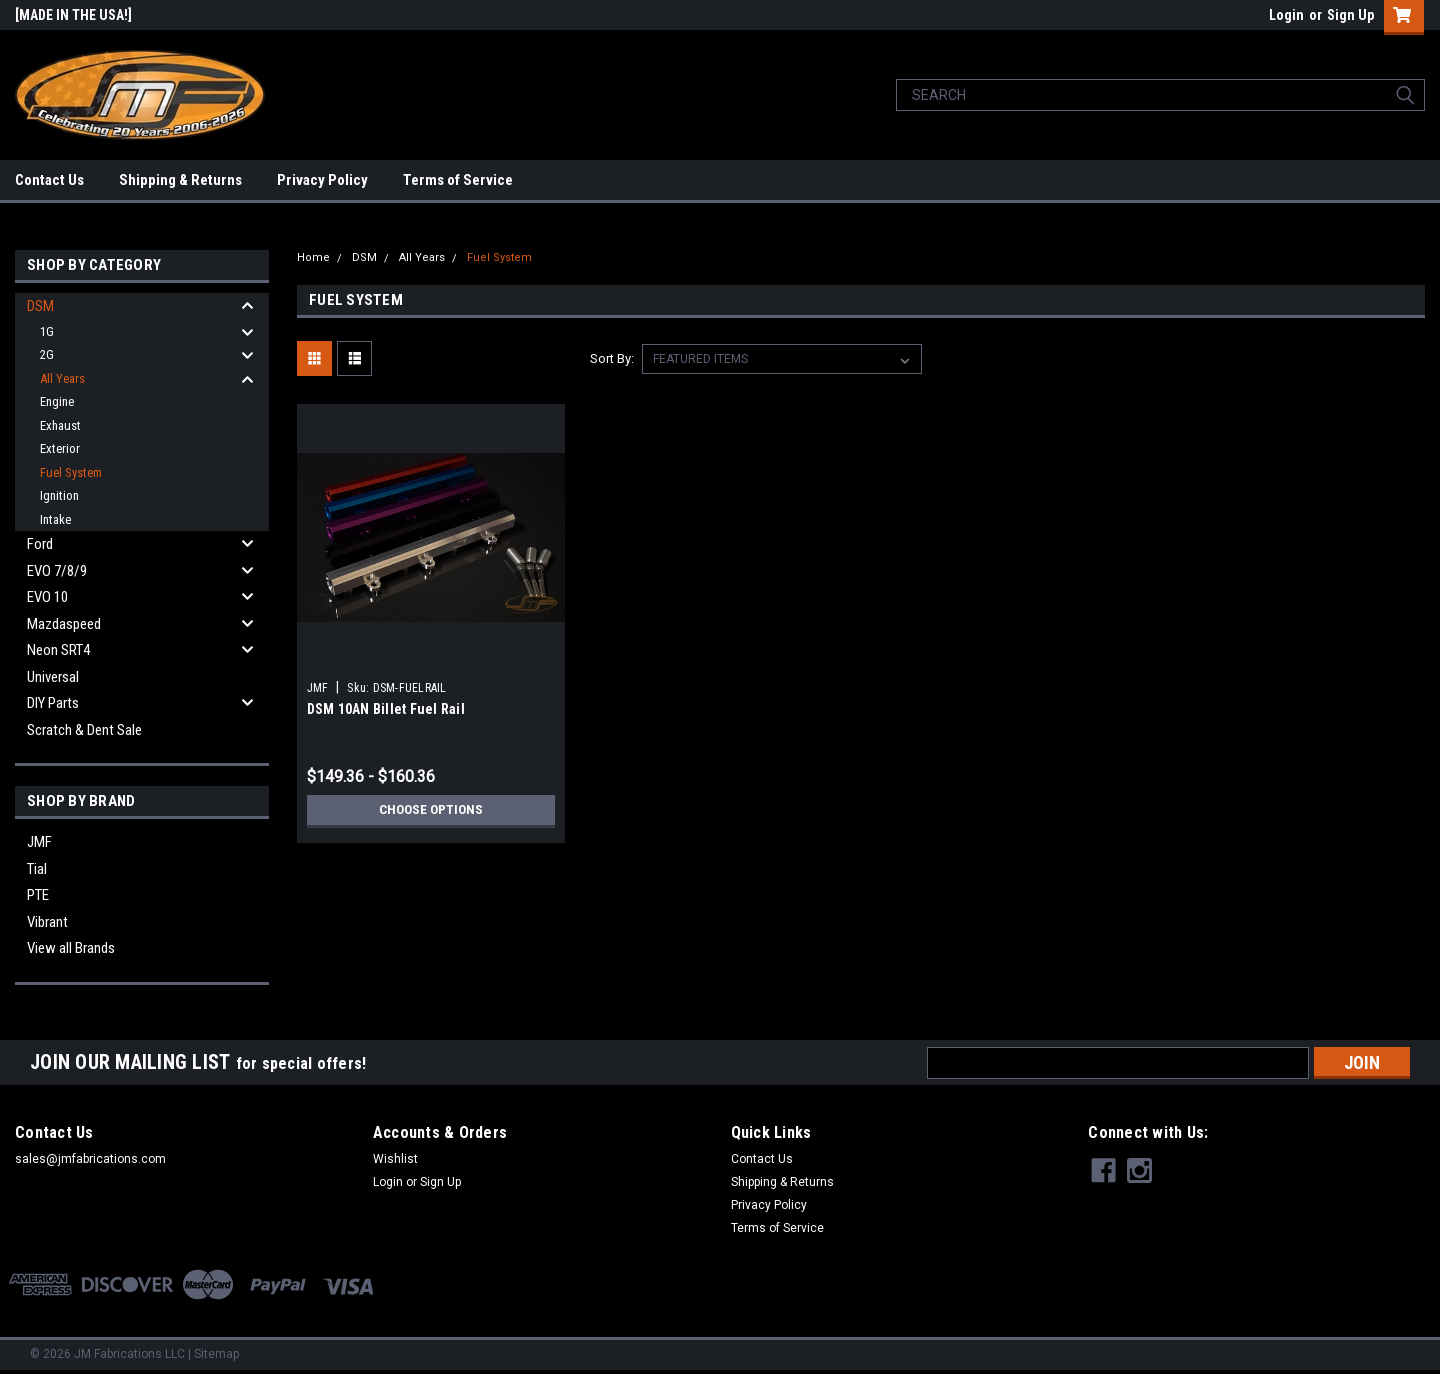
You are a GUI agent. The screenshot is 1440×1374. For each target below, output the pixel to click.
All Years (62, 378)
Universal (53, 677)
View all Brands (71, 948)
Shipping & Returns (180, 180)
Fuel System (71, 472)
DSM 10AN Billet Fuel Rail (386, 709)
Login (1286, 15)
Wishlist (395, 1159)
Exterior (60, 448)
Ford (40, 544)
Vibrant (47, 922)
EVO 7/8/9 (57, 571)
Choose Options (431, 810)
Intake (55, 519)
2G (47, 354)
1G (47, 331)
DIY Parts (53, 703)
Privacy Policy (322, 180)
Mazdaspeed (64, 624)
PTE (38, 895)
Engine (57, 401)
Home (313, 257)
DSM (40, 306)
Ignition (59, 495)
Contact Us (49, 180)
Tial (37, 869)
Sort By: (612, 358)
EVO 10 (47, 597)
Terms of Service (458, 180)
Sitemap (216, 1354)
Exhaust (60, 425)
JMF (39, 842)
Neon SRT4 (58, 650)
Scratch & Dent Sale (84, 730)
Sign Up (1350, 15)
